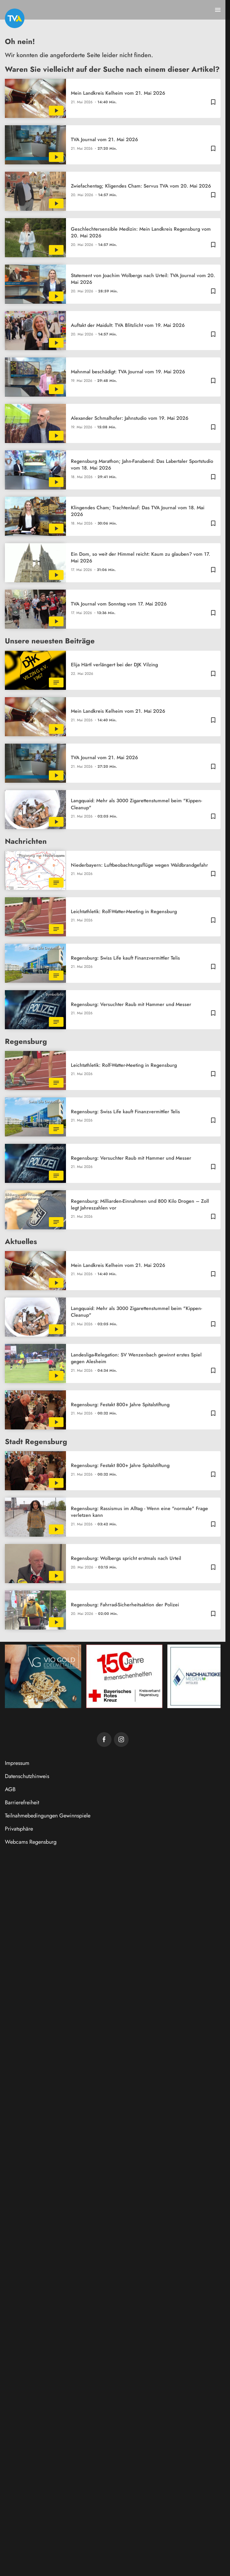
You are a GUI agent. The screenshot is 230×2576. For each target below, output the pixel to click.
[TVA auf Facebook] (104, 1739)
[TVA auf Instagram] (121, 1739)
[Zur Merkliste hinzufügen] (213, 102)
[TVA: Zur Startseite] (14, 18)
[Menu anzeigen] (217, 9)
